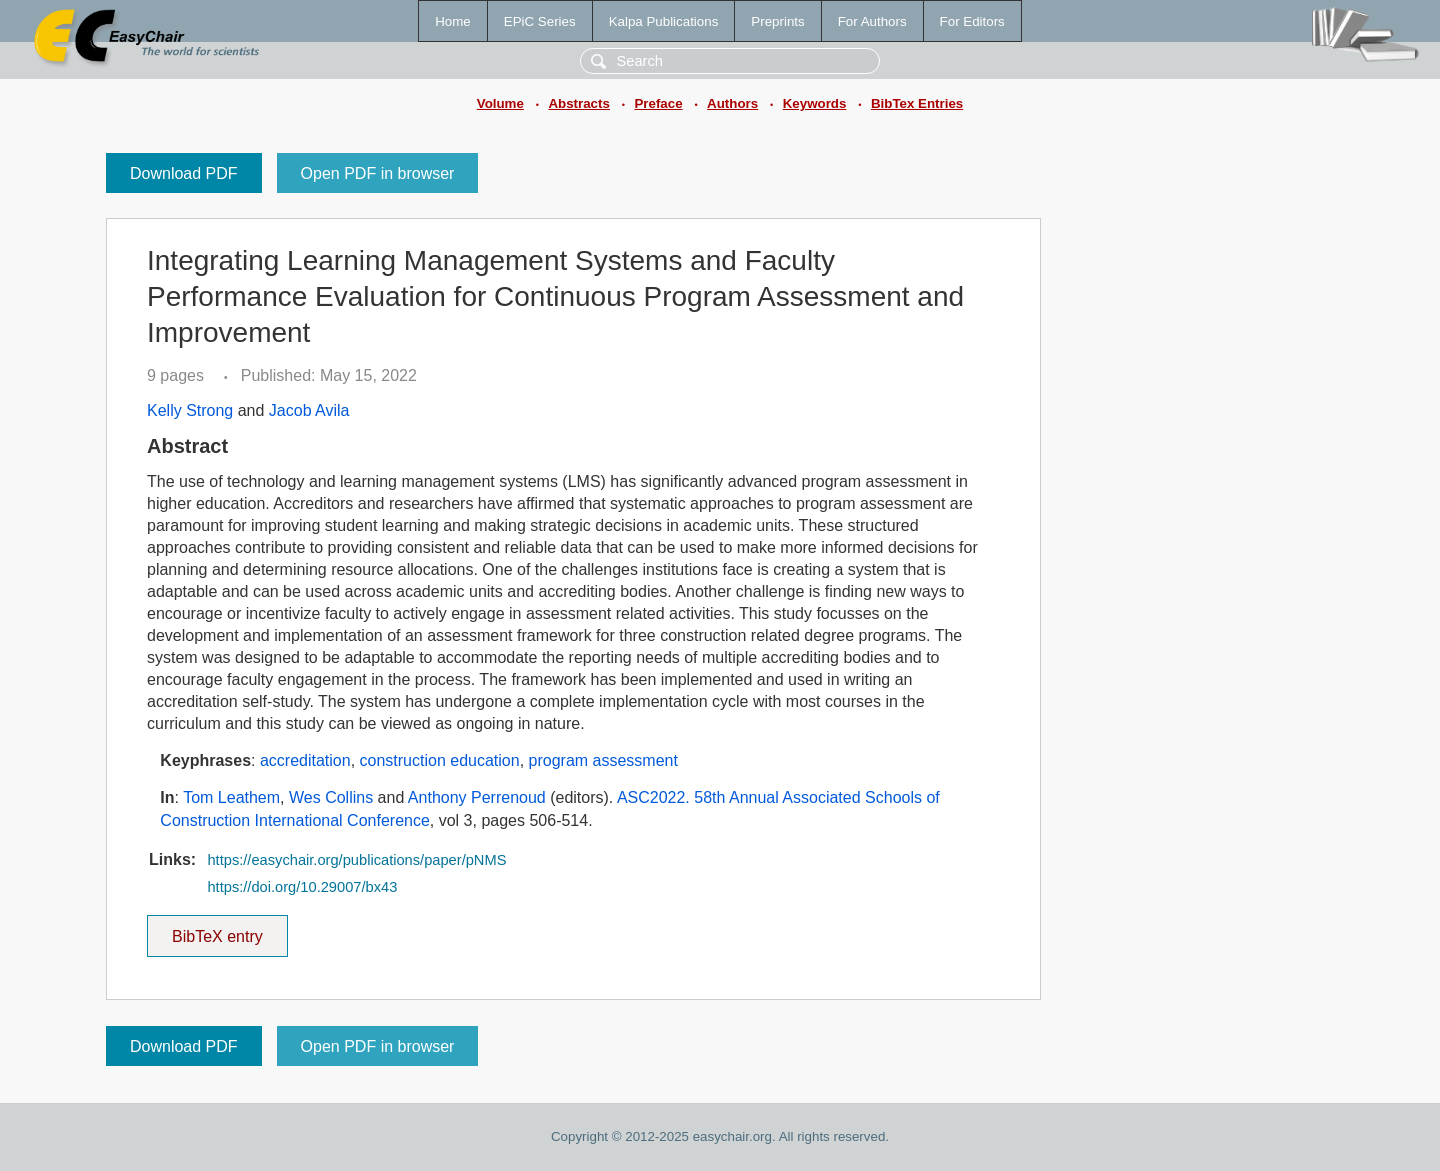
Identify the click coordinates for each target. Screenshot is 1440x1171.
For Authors (872, 21)
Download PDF (184, 173)
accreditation (305, 760)
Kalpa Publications (664, 21)
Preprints (777, 21)
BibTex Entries (917, 103)
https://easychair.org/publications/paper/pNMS (356, 860)
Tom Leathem (231, 797)
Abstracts (578, 103)
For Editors (972, 21)
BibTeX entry (217, 930)
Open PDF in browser (378, 173)
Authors (732, 103)
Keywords (815, 103)
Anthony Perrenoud (477, 797)
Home (453, 21)
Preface (658, 103)
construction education (440, 760)
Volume (500, 103)
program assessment (603, 760)
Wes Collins (331, 797)
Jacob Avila (309, 410)
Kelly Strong (190, 410)
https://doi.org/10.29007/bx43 (302, 887)
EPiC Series (540, 21)
